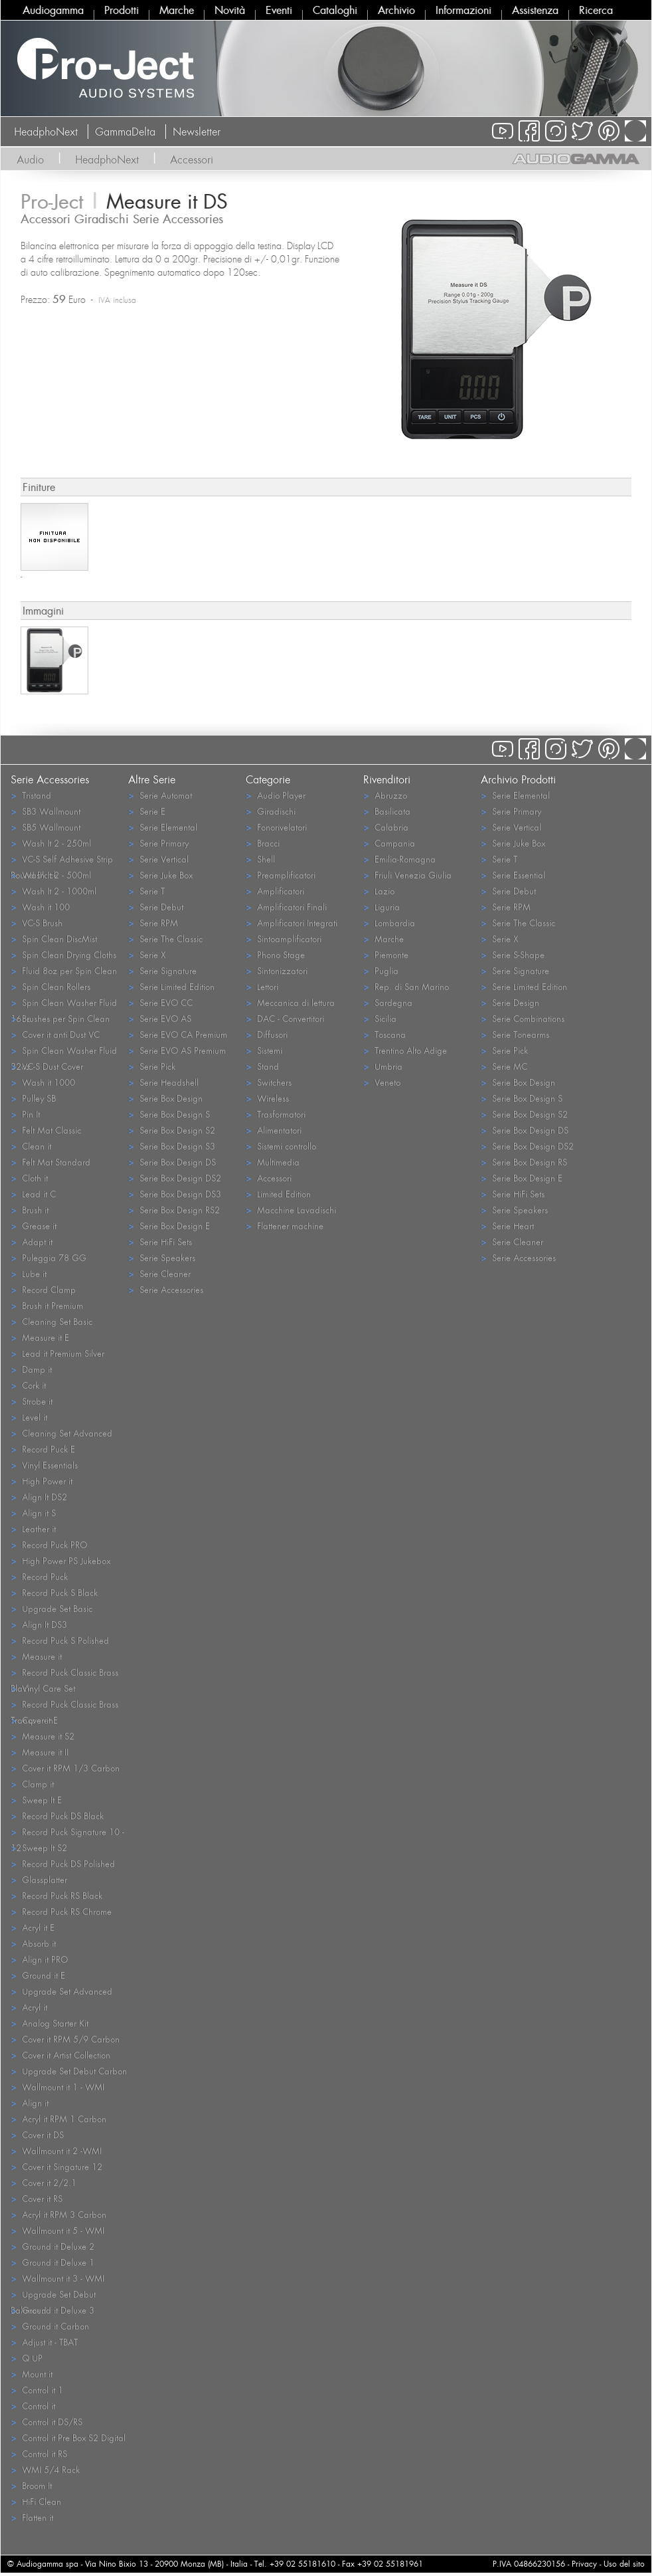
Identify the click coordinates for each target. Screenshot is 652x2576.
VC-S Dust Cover (47, 1066)
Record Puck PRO (49, 1544)
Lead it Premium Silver (57, 1353)
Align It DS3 (39, 1624)
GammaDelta (125, 131)
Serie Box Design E (169, 1225)
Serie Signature (162, 970)
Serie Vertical (158, 858)
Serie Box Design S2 (171, 1130)
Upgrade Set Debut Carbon (69, 2070)
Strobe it (31, 1401)
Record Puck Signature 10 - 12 (67, 1832)
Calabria (385, 827)
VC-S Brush (36, 922)
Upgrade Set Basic (51, 1608)
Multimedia (272, 1161)
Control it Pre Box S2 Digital (68, 2437)
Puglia (380, 970)
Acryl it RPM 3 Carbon (58, 2214)
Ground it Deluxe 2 (52, 2246)
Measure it (36, 1656)
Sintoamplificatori (283, 938)
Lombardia (389, 922)
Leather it (33, 1528)
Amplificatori (275, 890)
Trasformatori (275, 1114)
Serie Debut (155, 906)
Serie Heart (507, 1225)
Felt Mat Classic (46, 1130)
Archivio (396, 10)
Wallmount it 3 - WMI (57, 2278)
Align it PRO (39, 1959)
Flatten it (32, 2517)
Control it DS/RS (46, 2421)
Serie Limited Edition (171, 986)
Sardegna (387, 1002)
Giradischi (270, 811)
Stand (262, 1066)
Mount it (31, 2373)
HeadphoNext (46, 131)
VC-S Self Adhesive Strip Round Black (62, 859)
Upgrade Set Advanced (61, 1991)
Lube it (28, 1273)
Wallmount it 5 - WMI (57, 2230)
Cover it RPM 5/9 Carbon (65, 2038)
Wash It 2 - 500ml (51, 874)
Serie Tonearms (515, 1034)
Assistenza (535, 10)
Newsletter (196, 131)
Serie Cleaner (159, 1273)
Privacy (584, 2563)
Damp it (31, 1369)
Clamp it (32, 1783)
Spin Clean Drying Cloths (63, 954)
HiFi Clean (36, 2501)
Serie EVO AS (159, 1018)
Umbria (382, 1066)
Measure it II (39, 1751)
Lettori (262, 986)
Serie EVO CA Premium (177, 1034)
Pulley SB (33, 1098)
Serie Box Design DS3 (174, 1193)
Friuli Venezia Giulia (407, 874)
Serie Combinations (522, 1018)
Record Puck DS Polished (63, 1863)
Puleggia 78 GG (48, 1257)
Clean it (31, 1145)
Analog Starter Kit (49, 2023)
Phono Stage (275, 954)
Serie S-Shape (512, 954)
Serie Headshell (163, 1082)
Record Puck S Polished (60, 1640)
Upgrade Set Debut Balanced (53, 2295)
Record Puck (39, 1576)
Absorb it (33, 1943)
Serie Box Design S (169, 1114)
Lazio (378, 890)
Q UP (26, 2357)
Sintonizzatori (276, 970)
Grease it (33, 1225)
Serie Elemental (162, 827)
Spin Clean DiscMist (54, 938)
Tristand (31, 795)
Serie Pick (151, 1066)
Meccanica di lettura (290, 1002)
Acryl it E (32, 1927)
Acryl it (29, 2007)
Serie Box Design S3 (171, 1145)
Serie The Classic (165, 938)
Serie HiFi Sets (160, 1241)
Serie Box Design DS (172, 1161)
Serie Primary (158, 843)
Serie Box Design (165, 1098)
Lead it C (33, 1193)
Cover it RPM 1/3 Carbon (65, 1767)
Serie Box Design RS (524, 1161)
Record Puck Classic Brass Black (64, 1673)
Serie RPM (153, 922)
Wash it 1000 (43, 1082)
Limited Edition (278, 1193)
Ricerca (596, 10)
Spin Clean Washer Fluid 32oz (64, 1051)
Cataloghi (335, 10)
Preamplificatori (280, 874)
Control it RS (39, 2453)
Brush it (29, 1209)
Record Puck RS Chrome (61, 1911)
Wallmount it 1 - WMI (57, 2086)
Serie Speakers (161, 1257)
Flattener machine (284, 1225)
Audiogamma (53, 10)
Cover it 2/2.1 (43, 2182)
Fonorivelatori (276, 827)
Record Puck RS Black (56, 1895)
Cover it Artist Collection (60, 2054)
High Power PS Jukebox (60, 1560)
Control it (33, 2405)
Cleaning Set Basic (51, 1321)
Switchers (268, 1082)
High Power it (41, 1480)
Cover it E (34, 1720)
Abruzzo (385, 795)
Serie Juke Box (160, 874)
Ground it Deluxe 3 (52, 2310)
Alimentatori (273, 1130)
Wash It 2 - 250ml (51, 843)
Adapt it (31, 1241)
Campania (389, 843)
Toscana (384, 1034)
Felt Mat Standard (50, 1161)
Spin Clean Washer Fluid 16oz (64, 1003)
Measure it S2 (42, 1736)
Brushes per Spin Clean (60, 1018)
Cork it (28, 1385)
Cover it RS (36, 2198)
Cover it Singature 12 (56, 2166)
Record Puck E (43, 1448)
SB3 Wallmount (45, 811)
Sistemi (264, 1050)
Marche (176, 10)
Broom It (31, 2485)
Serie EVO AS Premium (177, 1050)
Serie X (146, 954)
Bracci (263, 843)
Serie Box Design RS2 (174, 1209)
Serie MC (504, 1066)
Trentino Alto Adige (405, 1050)
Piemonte (385, 954)
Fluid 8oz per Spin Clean (64, 970)
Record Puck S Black (54, 1592)
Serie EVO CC (160, 1002)
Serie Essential (513, 874)
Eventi (279, 10)
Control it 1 (37, 2389)
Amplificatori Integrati (291, 922)
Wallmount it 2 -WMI (56, 2150)
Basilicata (386, 811)
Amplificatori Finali (286, 906)
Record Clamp (43, 1289)
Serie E (146, 811)
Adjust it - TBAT (44, 2341)
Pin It (25, 1114)
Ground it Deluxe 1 (52, 2262)
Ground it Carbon (50, 2326)
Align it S (33, 1512)
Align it (29, 2102)
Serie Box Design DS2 (174, 1177)
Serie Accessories (165, 1289)
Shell (260, 858)
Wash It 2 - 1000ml (53, 890)
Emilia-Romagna (399, 858)
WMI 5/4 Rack (45, 2469)
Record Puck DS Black (57, 1815)
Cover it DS (37, 2134)
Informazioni (463, 10)
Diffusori (266, 1034)
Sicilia (379, 1018)
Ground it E (38, 1975)
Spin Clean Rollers (50, 986)
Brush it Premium (47, 1305)
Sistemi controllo (281, 1145)
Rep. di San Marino (406, 986)
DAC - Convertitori (285, 1018)
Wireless (267, 1098)
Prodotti (121, 10)
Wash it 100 (40, 906)
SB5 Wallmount (45, 827)
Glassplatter (39, 1879)
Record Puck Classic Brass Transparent (64, 1705)
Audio (30, 159)
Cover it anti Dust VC (55, 1034)
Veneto (381, 1082)
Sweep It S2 (39, 1847)
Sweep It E (36, 1799)
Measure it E (40, 1337)
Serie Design (510, 1002)
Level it (29, 1417)
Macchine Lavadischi (291, 1209)
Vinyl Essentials (44, 1464)
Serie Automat (160, 795)
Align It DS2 (39, 1496)
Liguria (381, 906)
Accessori (191, 159)
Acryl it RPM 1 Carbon (58, 2118)
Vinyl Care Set (43, 1688)
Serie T (146, 890)
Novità (229, 10)
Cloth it (29, 1177)
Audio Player (275, 795)
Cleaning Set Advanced (61, 1433)
